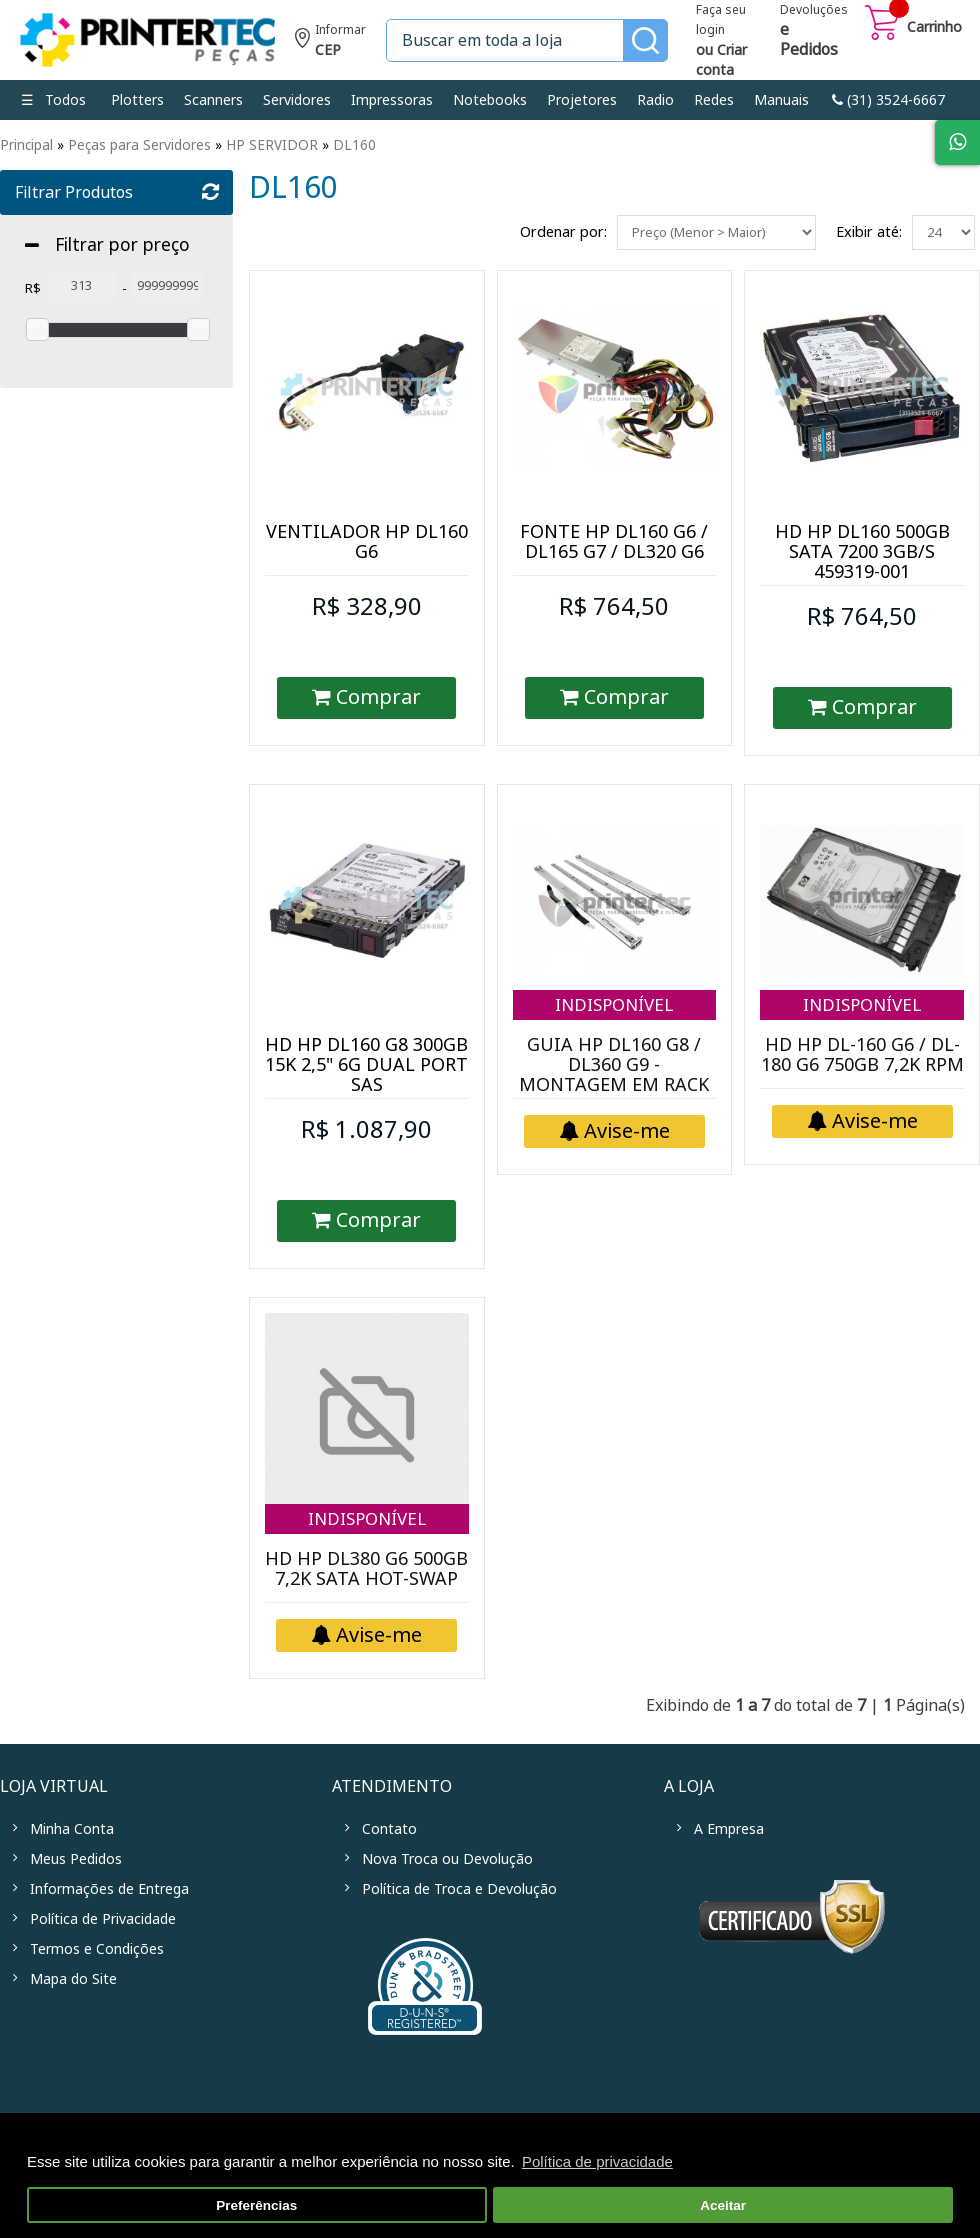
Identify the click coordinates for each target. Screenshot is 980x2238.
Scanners (213, 100)
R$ (33, 288)
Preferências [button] (256, 2205)
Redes (714, 100)
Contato (389, 1829)
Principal (26, 145)
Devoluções (814, 32)
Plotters (137, 100)
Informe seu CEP (330, 42)
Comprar (366, 697)
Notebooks (490, 100)
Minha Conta (72, 1829)
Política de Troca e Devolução (459, 1889)
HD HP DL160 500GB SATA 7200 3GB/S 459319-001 (862, 552)
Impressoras (392, 100)
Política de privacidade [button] (597, 2161)
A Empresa (729, 1829)
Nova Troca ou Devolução (447, 1859)
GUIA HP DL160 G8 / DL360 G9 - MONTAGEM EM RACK (614, 1065)
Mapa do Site (73, 1979)
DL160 (354, 145)
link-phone (888, 100)
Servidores (297, 100)
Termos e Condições (97, 1949)
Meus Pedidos (76, 1859)
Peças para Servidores (139, 145)
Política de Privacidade (103, 1919)
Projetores (582, 100)
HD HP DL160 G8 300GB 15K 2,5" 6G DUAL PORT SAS (366, 1065)
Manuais (781, 100)
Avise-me (614, 1131)
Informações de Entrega (109, 1889)
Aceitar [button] (723, 2205)
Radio (655, 100)
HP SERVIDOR (272, 145)
